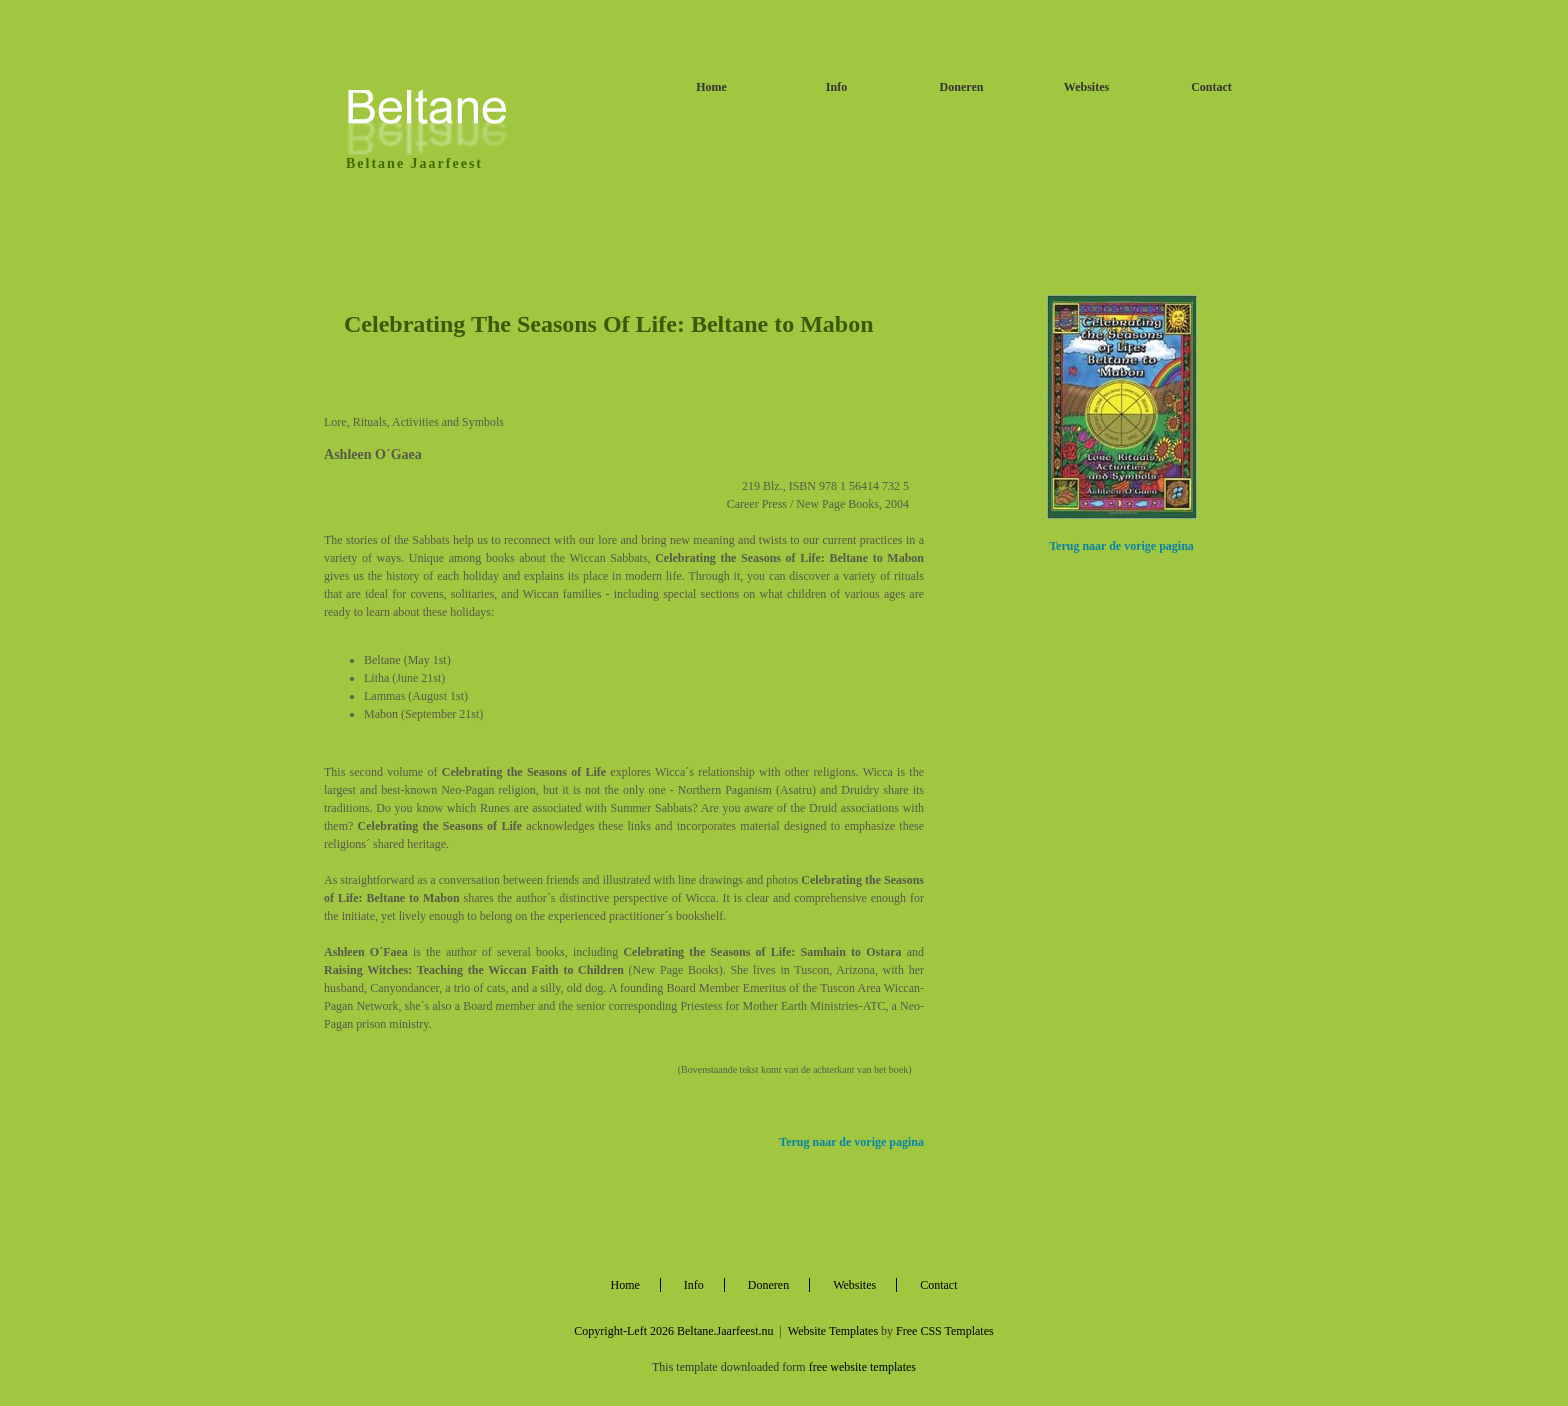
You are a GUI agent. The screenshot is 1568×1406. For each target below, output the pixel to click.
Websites (1086, 87)
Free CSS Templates (945, 1331)
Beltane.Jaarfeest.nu (725, 1331)
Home (711, 87)
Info (836, 87)
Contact (1211, 87)
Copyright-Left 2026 (624, 1331)
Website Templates (833, 1331)
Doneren (962, 87)
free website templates (862, 1367)
